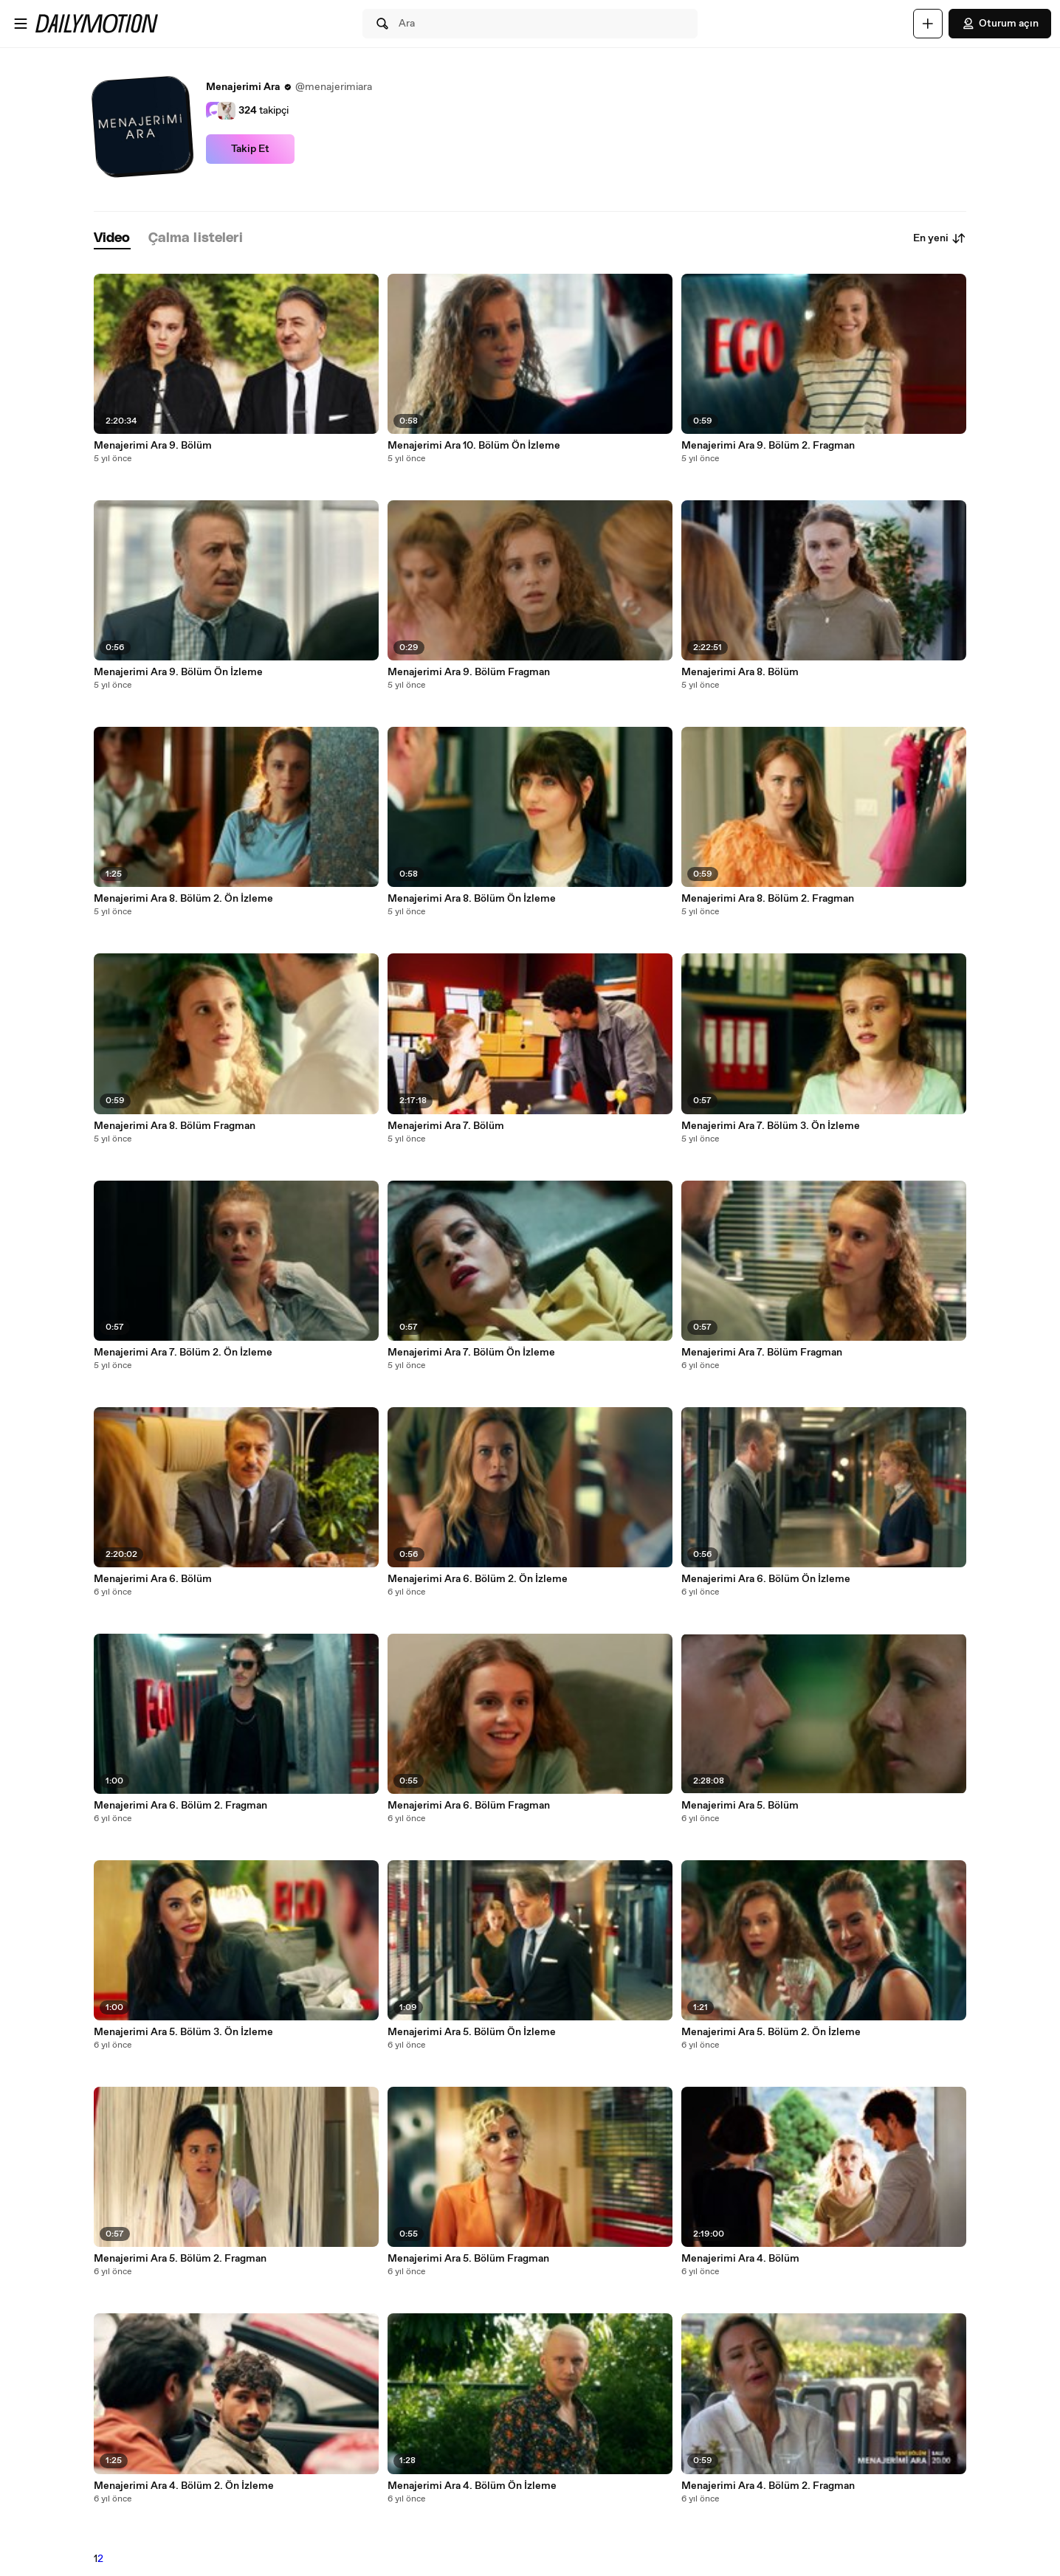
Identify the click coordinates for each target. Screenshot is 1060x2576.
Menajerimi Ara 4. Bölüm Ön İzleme (472, 2486)
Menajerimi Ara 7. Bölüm (446, 1126)
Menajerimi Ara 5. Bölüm (740, 1806)
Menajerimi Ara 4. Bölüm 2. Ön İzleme (184, 2486)
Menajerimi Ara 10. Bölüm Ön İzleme (474, 446)
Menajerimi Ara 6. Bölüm (153, 1579)
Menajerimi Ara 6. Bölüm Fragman (469, 1806)
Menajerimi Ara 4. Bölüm (740, 2259)
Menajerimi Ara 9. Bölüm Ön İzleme (178, 672)
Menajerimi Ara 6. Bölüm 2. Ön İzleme (478, 1579)
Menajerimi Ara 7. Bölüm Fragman (761, 1352)
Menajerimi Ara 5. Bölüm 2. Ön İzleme (771, 2032)
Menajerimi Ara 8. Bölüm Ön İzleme (472, 899)
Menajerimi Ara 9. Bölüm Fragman (469, 672)
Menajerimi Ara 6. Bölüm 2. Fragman (180, 1806)
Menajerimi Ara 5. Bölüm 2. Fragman (180, 2259)
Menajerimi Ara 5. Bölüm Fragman (468, 2259)
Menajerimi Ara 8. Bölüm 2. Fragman (767, 899)
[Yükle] (928, 23)
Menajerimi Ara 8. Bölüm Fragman (174, 1126)
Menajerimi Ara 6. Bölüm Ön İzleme (765, 1579)
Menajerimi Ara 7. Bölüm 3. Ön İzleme (770, 1126)
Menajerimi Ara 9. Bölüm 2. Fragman (768, 446)
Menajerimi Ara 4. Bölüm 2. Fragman (768, 2486)
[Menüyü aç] (20, 23)
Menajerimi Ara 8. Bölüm (740, 672)
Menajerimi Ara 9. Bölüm (153, 446)
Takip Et (250, 149)
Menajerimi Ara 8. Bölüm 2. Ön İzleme (183, 899)
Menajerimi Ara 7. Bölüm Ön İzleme (471, 1352)
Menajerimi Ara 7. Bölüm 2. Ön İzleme (183, 1352)
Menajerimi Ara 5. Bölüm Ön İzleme (472, 2032)
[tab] (112, 238)
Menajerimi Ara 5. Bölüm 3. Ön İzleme (183, 2032)
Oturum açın (1000, 23)
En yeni (939, 238)
